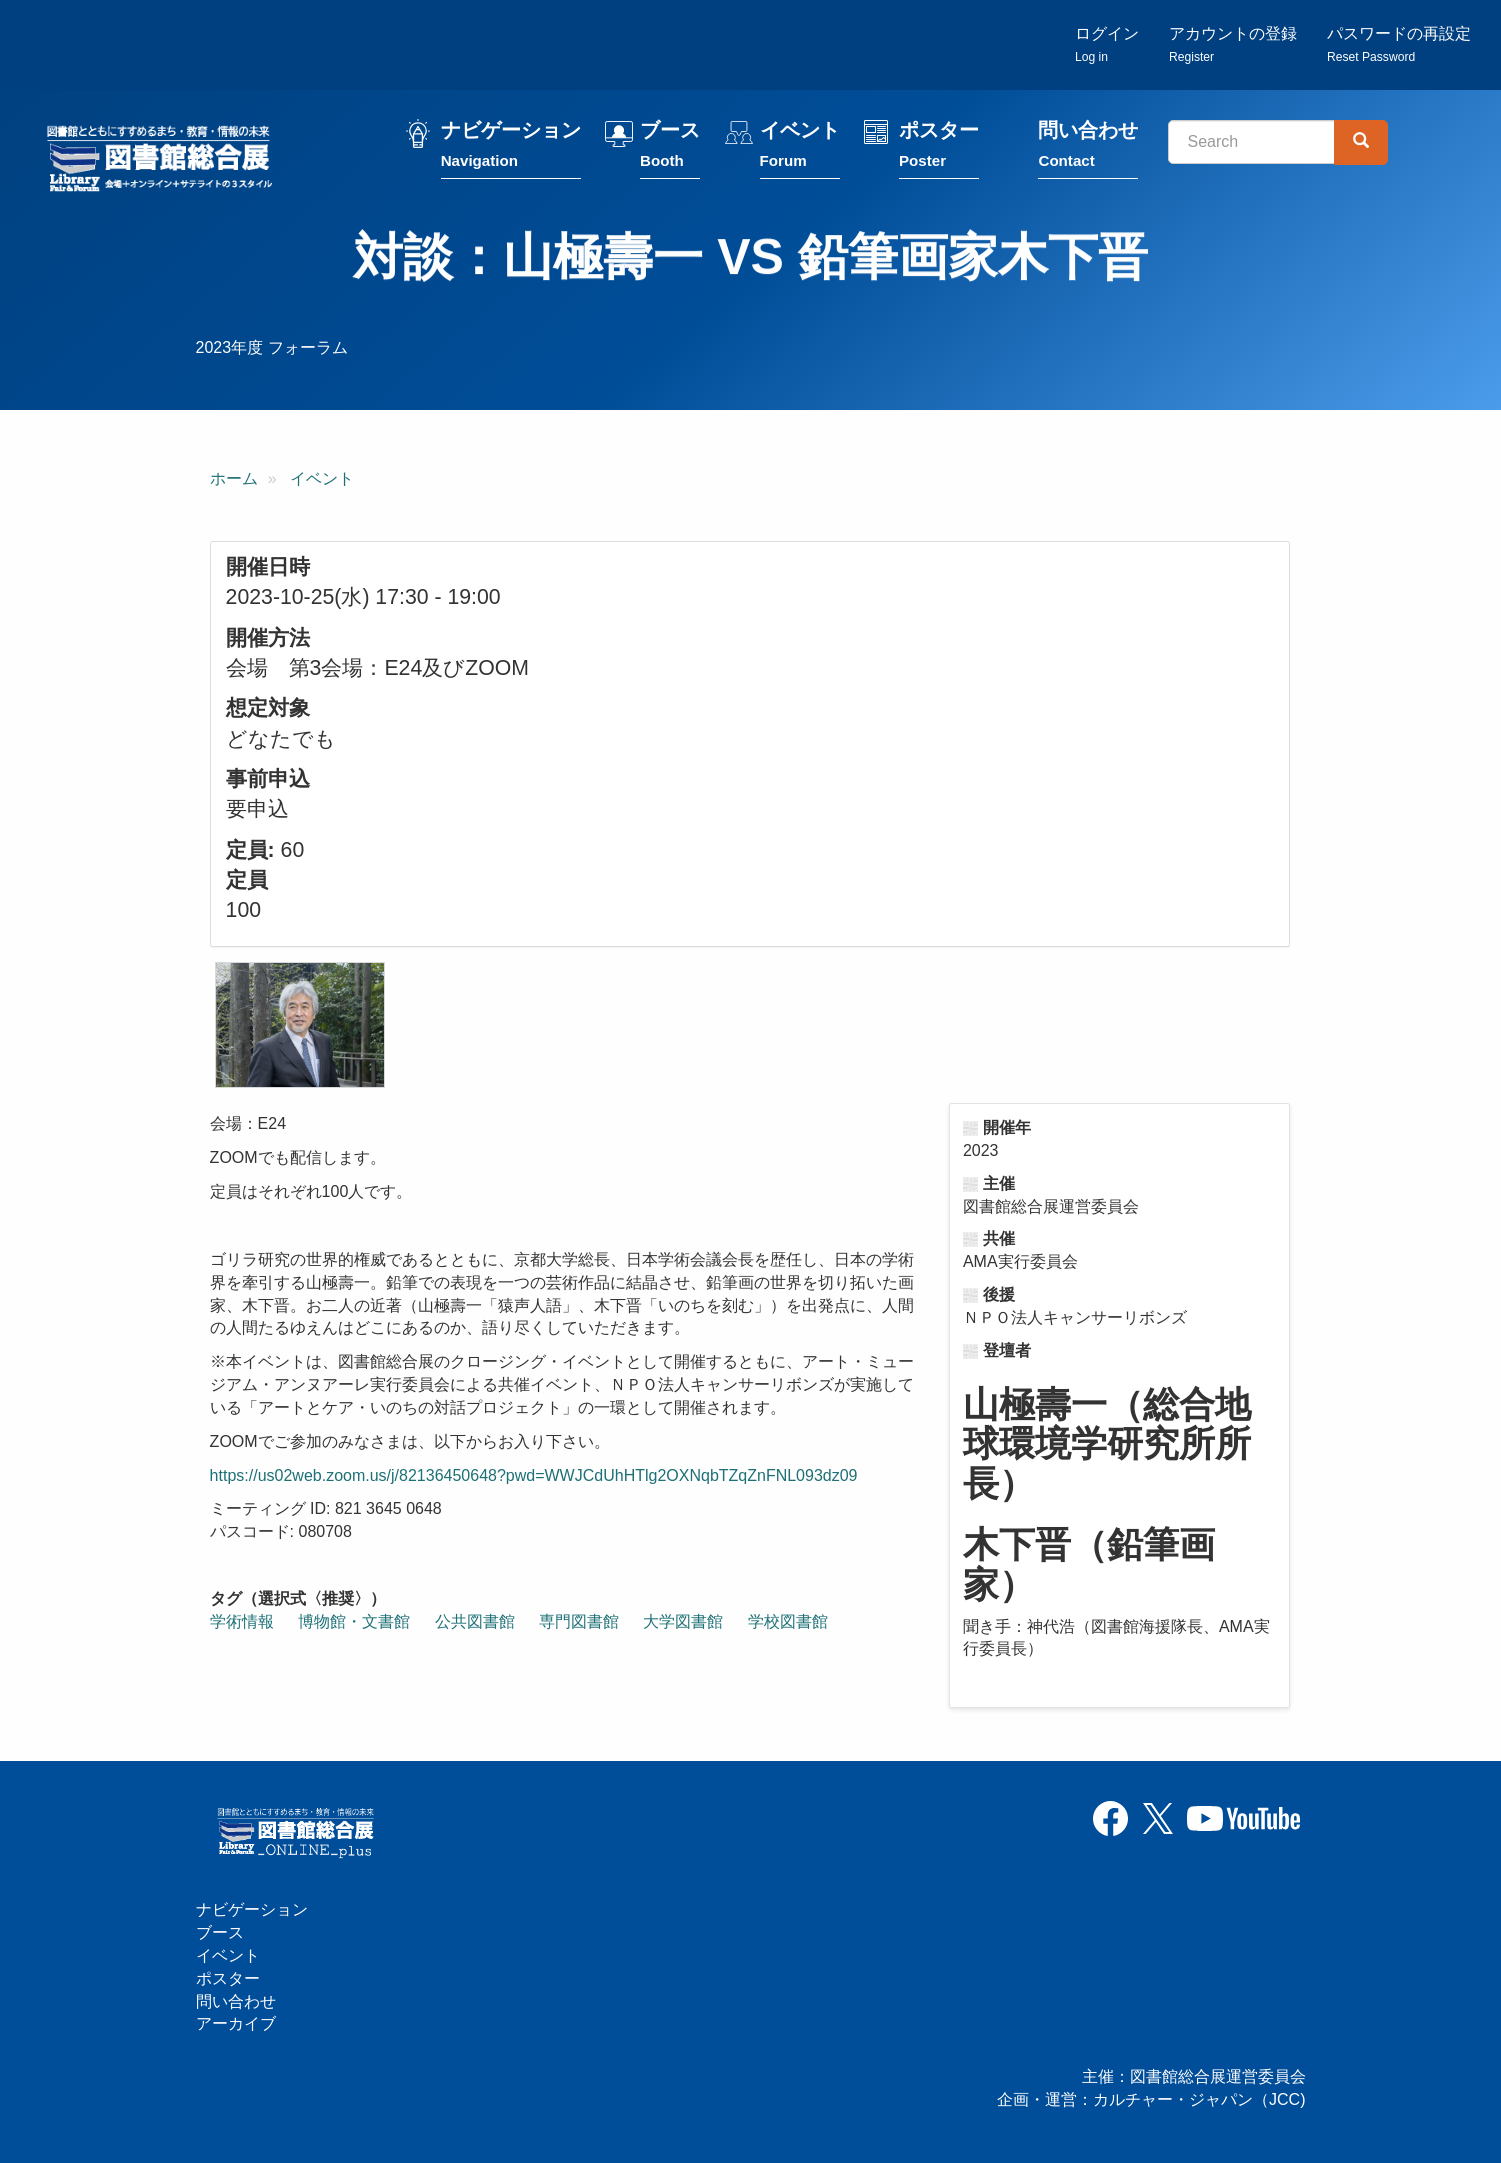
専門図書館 (579, 1623)
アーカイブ (236, 2024)
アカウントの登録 (1233, 45)
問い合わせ (1093, 152)
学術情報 (242, 1623)
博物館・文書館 (354, 1623)
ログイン (1107, 45)
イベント (804, 152)
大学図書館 (683, 1623)
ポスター (944, 152)
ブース (675, 152)
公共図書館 (475, 1623)
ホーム (234, 481)
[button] (300, 1027)
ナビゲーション (516, 152)
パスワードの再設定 (1399, 45)
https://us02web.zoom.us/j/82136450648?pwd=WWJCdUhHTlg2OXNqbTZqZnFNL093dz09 (534, 1477)
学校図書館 (788, 1623)
